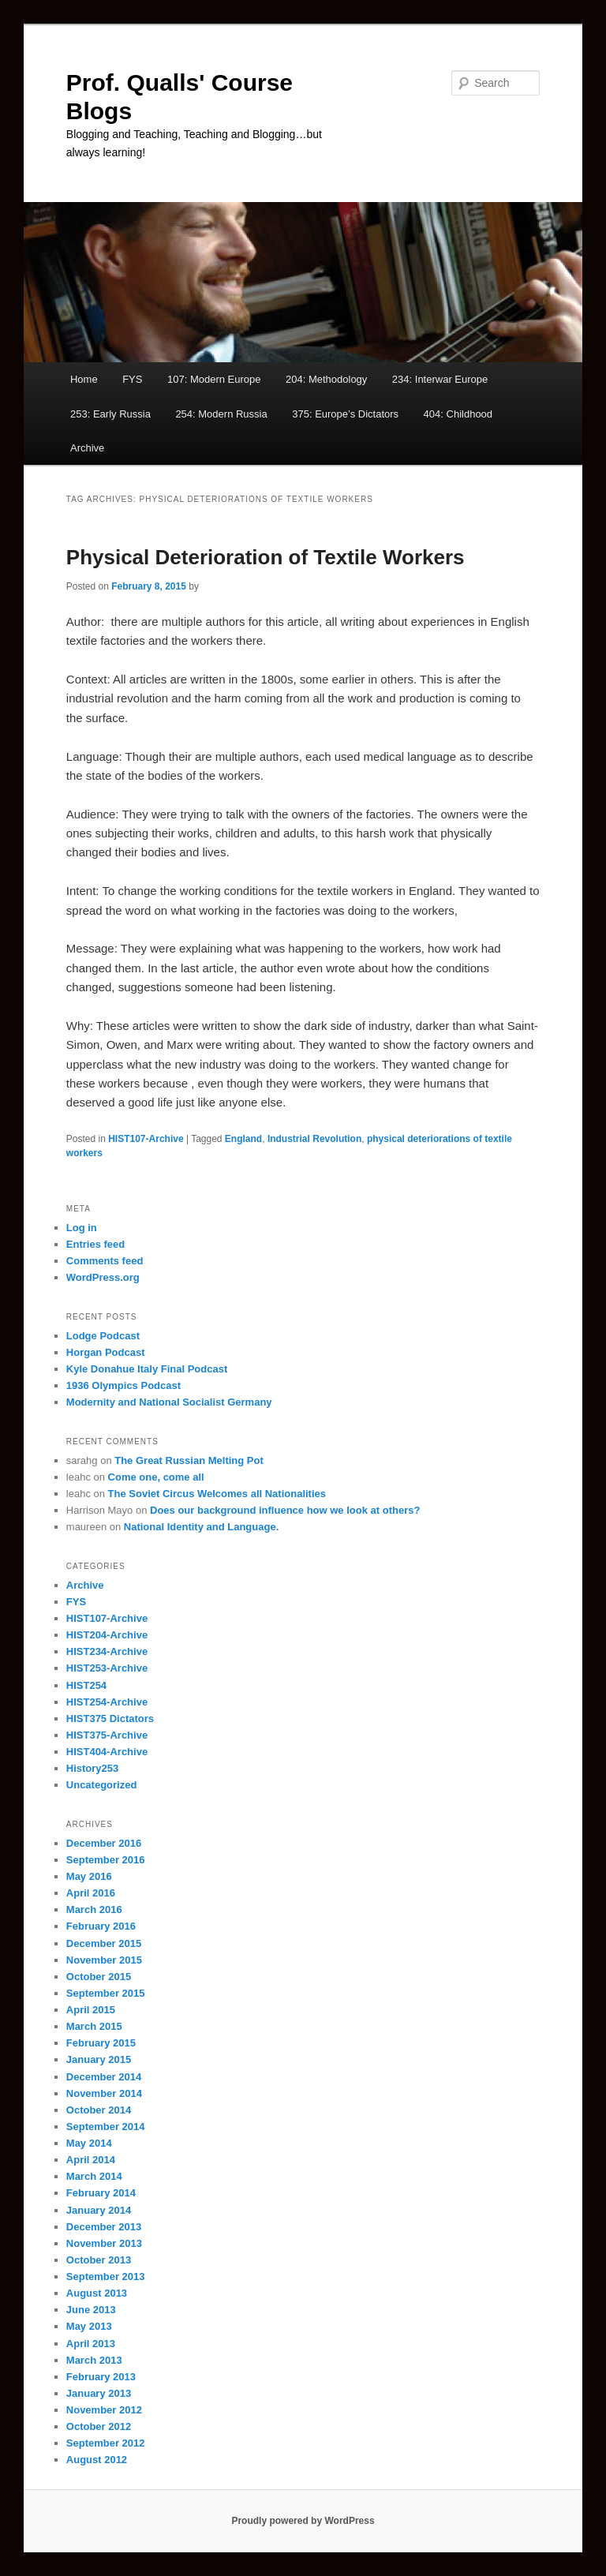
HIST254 (86, 1685)
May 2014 (89, 2143)
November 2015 (104, 1960)
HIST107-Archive (145, 1138)
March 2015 (94, 2026)
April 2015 (90, 2010)
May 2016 (89, 1876)
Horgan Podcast (105, 1352)
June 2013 (91, 2310)
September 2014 (105, 2126)
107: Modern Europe (214, 379)
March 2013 (94, 2360)
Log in (81, 1228)
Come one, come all (156, 1477)
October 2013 (98, 2260)
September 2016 (105, 1860)
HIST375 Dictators (110, 1718)
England (243, 1138)
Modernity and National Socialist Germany (169, 1402)
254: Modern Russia (221, 414)
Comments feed (105, 1261)
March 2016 (94, 1909)
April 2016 (90, 1893)
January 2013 (98, 2393)
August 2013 (96, 2293)
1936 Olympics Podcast (123, 1385)
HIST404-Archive (107, 1752)
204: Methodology (326, 379)
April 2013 (90, 2343)
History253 (92, 1768)
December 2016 (103, 1843)
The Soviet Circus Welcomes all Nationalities (217, 1494)
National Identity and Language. (201, 1527)
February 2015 (101, 2043)
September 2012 (105, 2443)
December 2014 (103, 2077)
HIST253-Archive (107, 1668)
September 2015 (105, 1993)
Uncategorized (101, 1785)
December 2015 (103, 1943)
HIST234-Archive (107, 1651)
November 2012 (104, 2410)
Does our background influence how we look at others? (285, 1510)
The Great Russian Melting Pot (189, 1460)
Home (84, 379)
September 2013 (105, 2276)
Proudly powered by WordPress (302, 2520)
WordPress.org (103, 1277)
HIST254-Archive (107, 1702)
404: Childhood (458, 414)
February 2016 (101, 1926)
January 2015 (98, 2059)
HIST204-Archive (107, 1635)
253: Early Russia (110, 414)
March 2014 (94, 2176)
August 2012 (96, 2460)
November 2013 (104, 2243)
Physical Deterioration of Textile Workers (265, 557)
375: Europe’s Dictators (345, 414)
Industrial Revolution (314, 1138)
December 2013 (103, 2227)
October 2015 (98, 1977)
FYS (132, 379)
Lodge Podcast (103, 1336)
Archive (87, 448)
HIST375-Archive (107, 1735)
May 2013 (89, 2326)
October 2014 (98, 2110)
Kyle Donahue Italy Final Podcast (146, 1369)
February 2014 (101, 2193)
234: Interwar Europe (440, 379)
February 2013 (101, 2377)
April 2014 (90, 2160)
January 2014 (98, 2210)
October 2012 (98, 2426)
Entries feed (95, 1244)
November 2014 (104, 2093)
